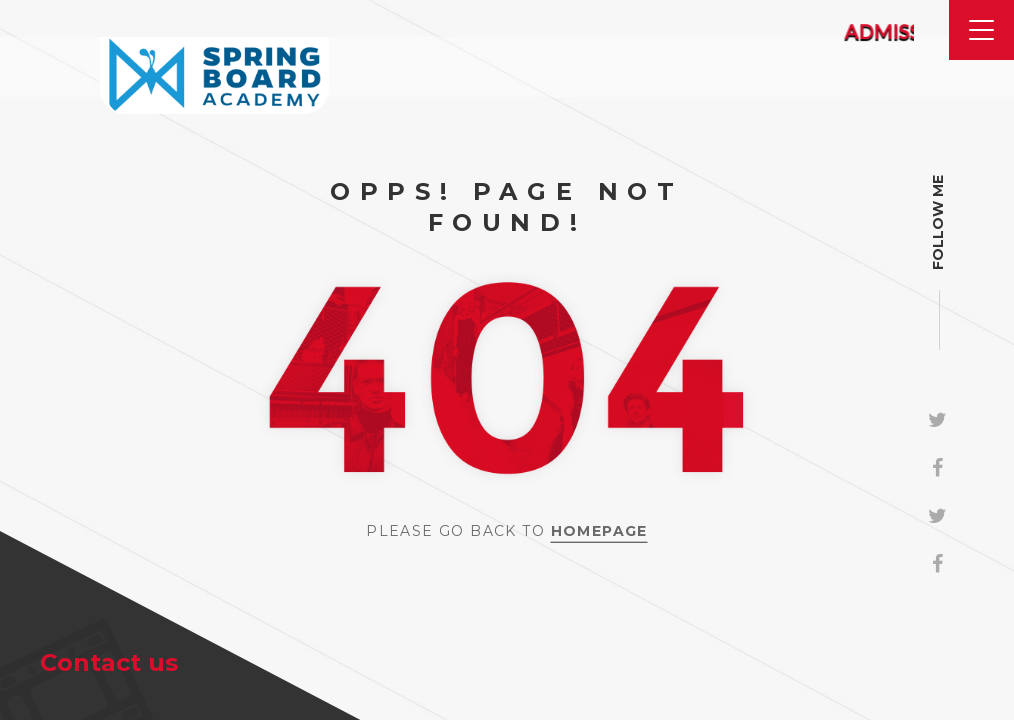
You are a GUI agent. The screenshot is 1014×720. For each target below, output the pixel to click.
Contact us (109, 662)
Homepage (599, 531)
